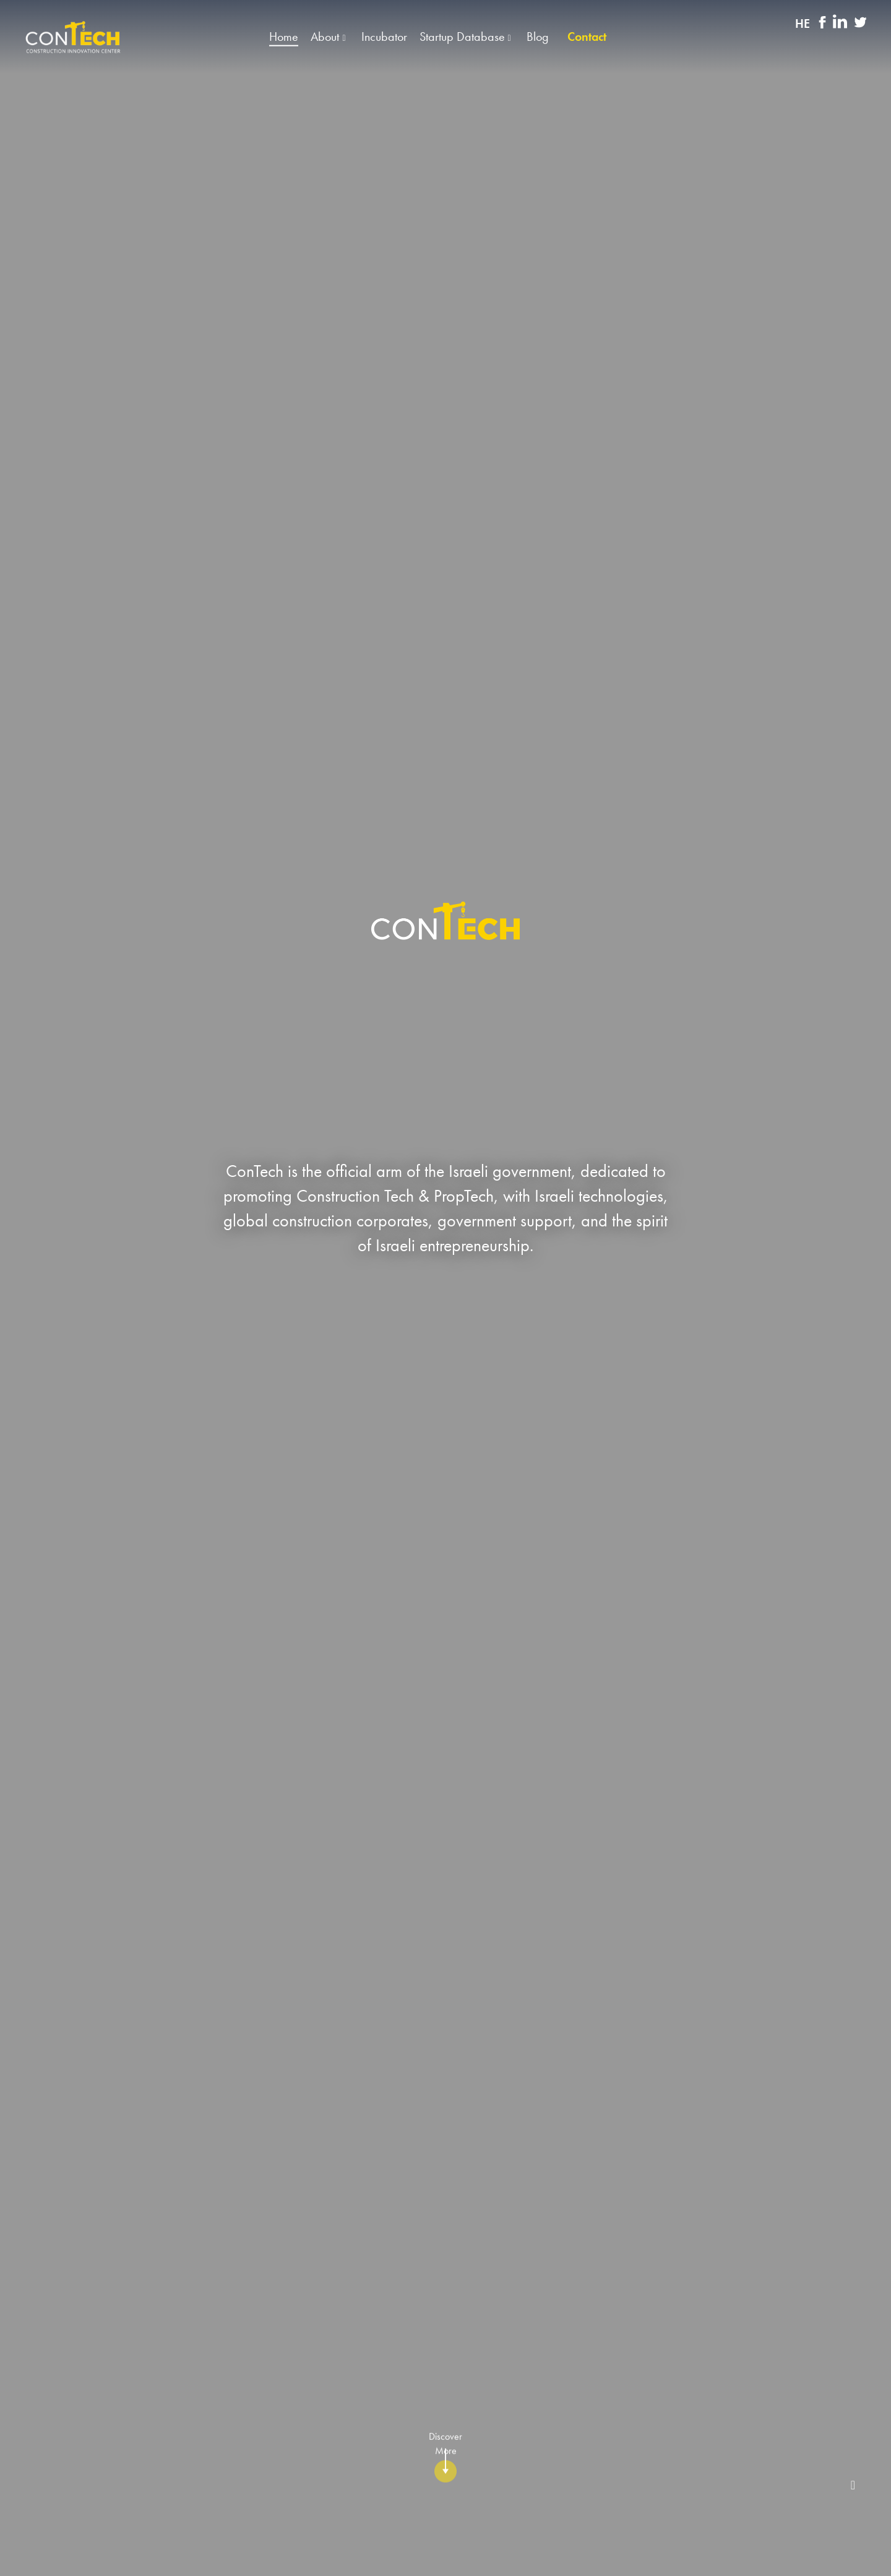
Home (283, 36)
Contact (586, 36)
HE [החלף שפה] (802, 23)
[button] (445, 37)
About (326, 36)
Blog (538, 36)
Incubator (384, 36)
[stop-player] (853, 2485)
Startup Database (464, 36)
